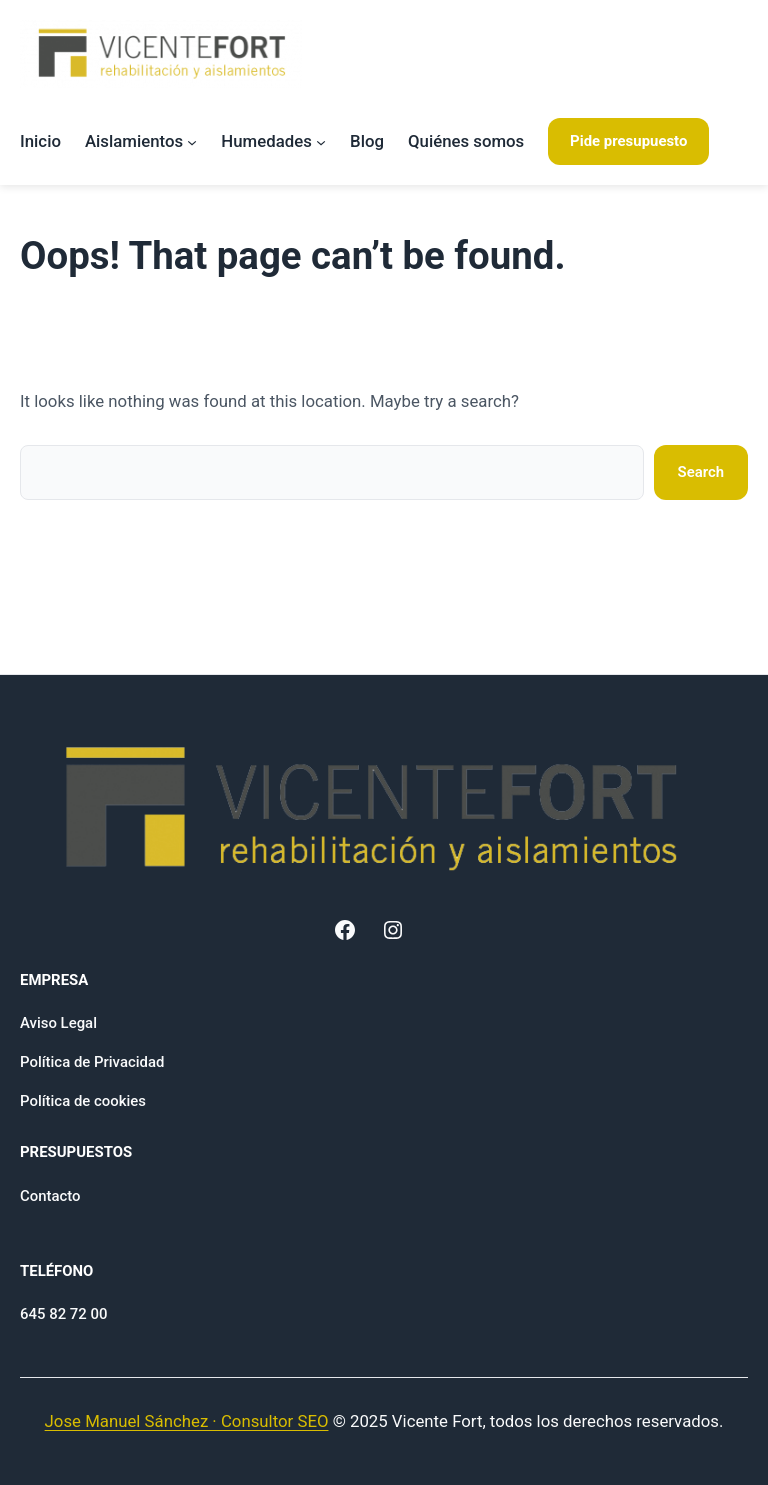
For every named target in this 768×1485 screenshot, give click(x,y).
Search (701, 472)
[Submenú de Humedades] (321, 142)
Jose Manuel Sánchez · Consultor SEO (187, 1421)
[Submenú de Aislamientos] (192, 142)
